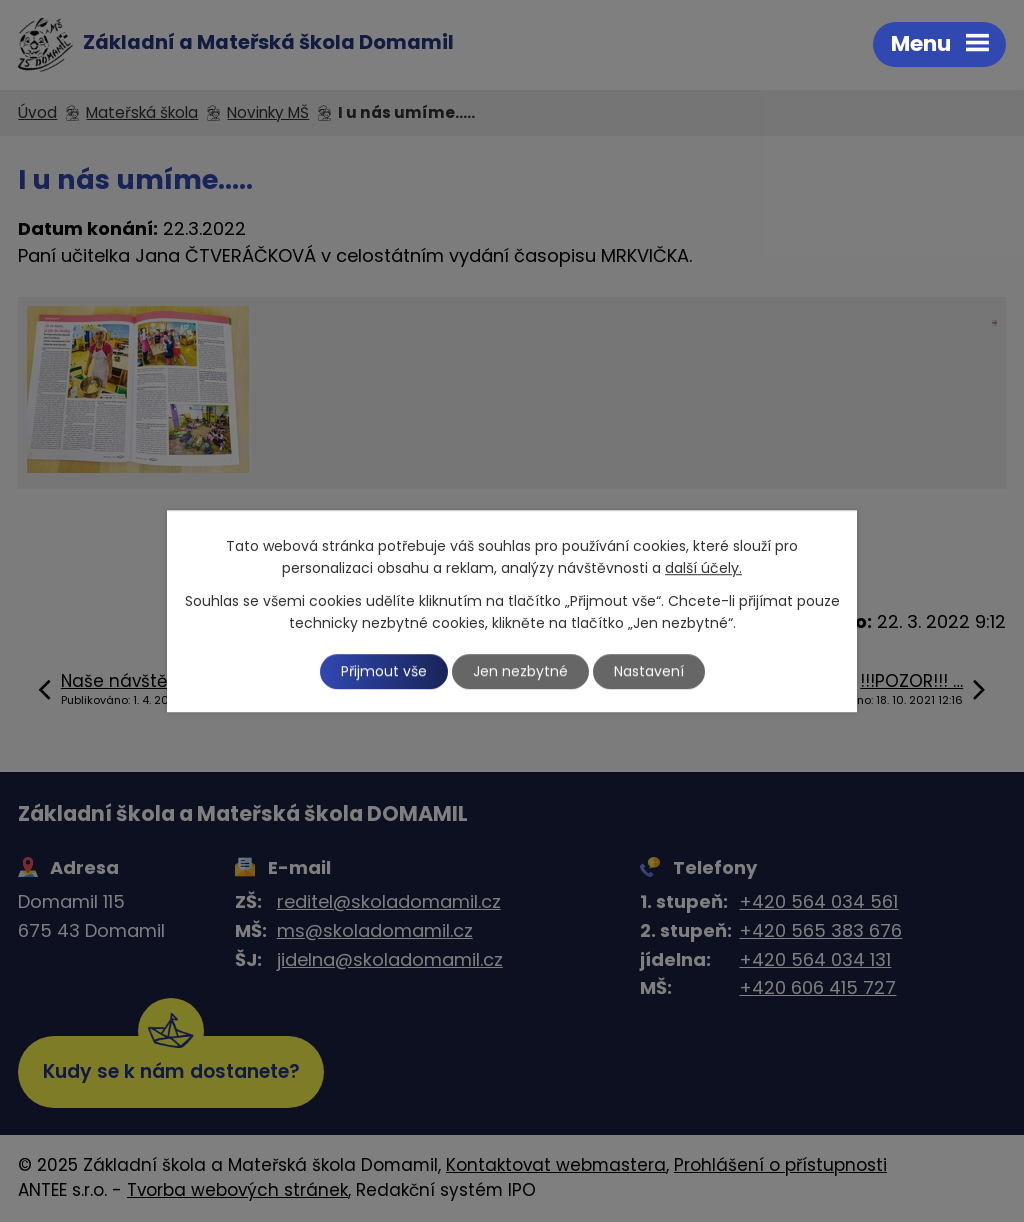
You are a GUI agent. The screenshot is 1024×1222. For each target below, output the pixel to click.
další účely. (703, 569)
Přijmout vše (384, 671)
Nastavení (649, 671)
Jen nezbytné (520, 671)
